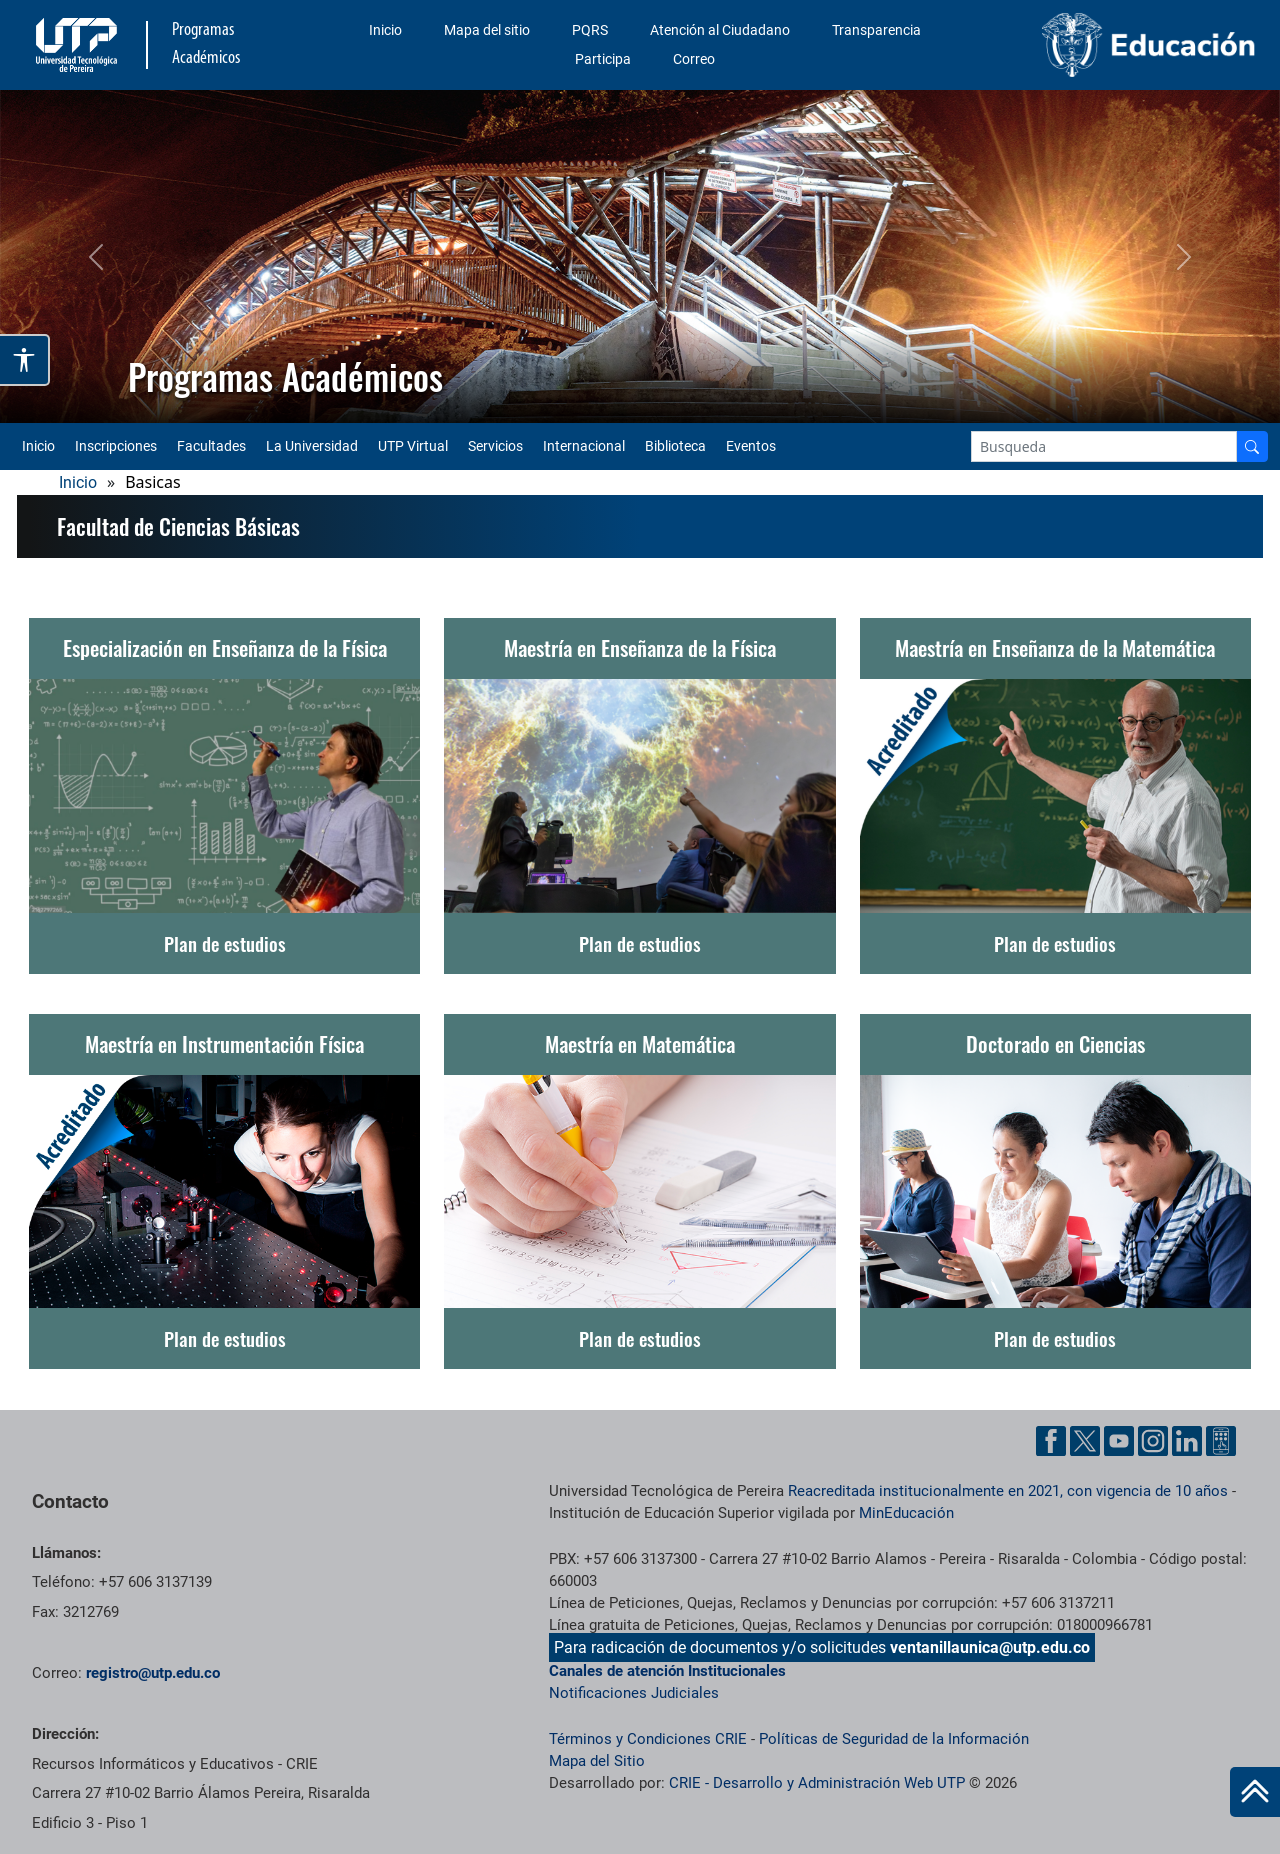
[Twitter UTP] (1085, 1441)
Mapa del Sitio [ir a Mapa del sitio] (597, 1761)
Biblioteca (675, 446)
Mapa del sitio (487, 30)
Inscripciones (116, 446)
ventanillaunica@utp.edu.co (990, 1647)
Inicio (385, 30)
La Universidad (312, 446)
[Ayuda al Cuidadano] (1221, 1441)
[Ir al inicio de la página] (1255, 1792)
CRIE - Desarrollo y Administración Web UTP (817, 1783)
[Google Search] (1104, 446)
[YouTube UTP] (1119, 1441)
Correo (694, 59)
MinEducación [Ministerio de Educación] (906, 1513)
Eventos (751, 446)
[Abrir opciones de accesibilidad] (25, 360)
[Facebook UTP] (1051, 1441)
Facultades (211, 446)
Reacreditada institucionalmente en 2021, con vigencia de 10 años (1008, 1491)
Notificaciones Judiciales (634, 1693)
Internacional (584, 446)
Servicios (495, 446)
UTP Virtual (413, 446)
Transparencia (876, 30)
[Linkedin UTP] (1187, 1441)
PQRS (590, 30)
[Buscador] (1252, 446)
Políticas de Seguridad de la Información (894, 1739)
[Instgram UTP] (1153, 1441)
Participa (603, 59)
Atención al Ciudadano (720, 30)
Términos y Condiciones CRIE (648, 1739)
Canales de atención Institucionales (667, 1671)
